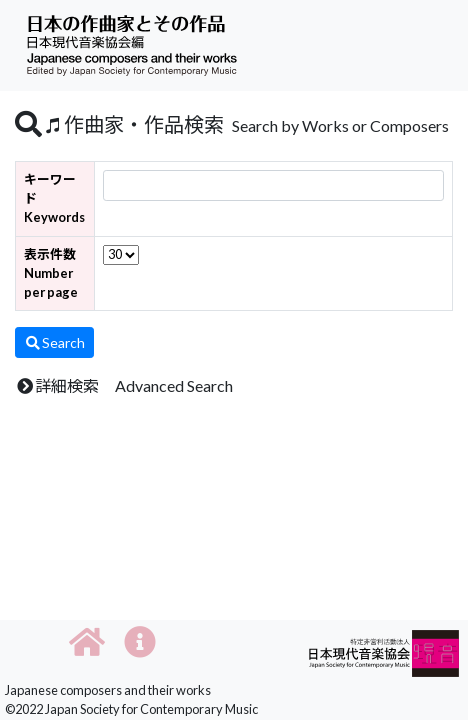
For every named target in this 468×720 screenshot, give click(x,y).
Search (54, 342)
